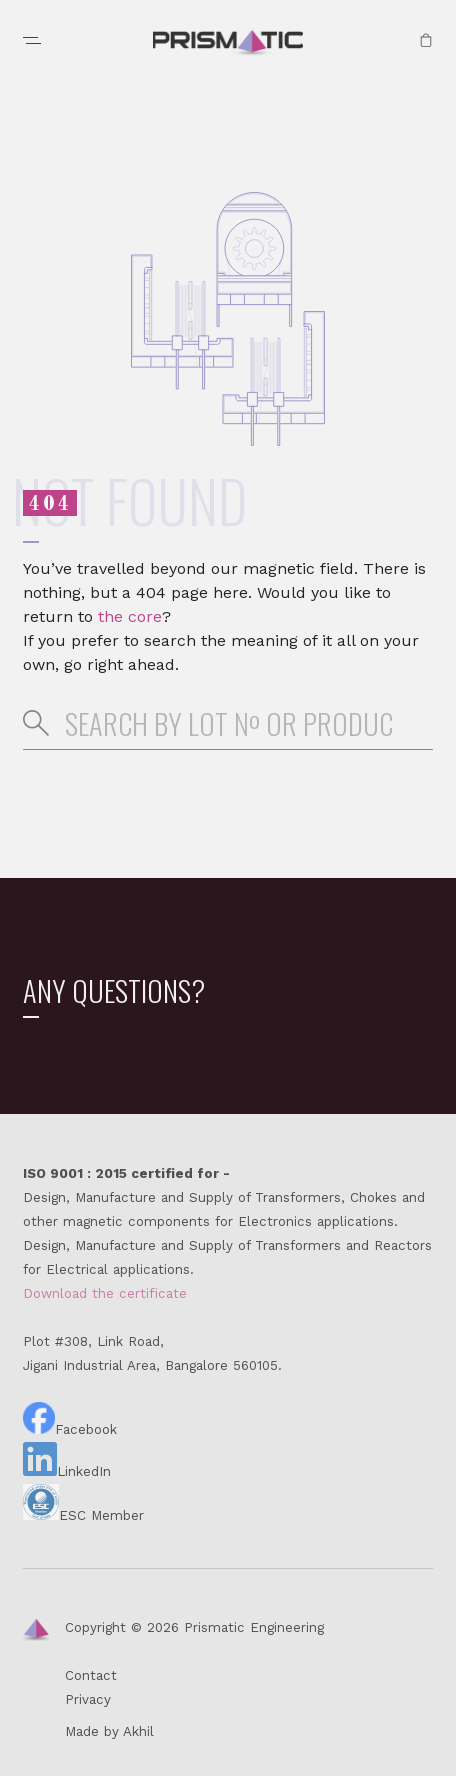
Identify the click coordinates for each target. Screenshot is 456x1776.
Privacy (88, 1699)
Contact (91, 1675)
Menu (32, 40)
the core (130, 616)
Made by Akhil (109, 1731)
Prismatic (228, 44)
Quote (426, 40)
